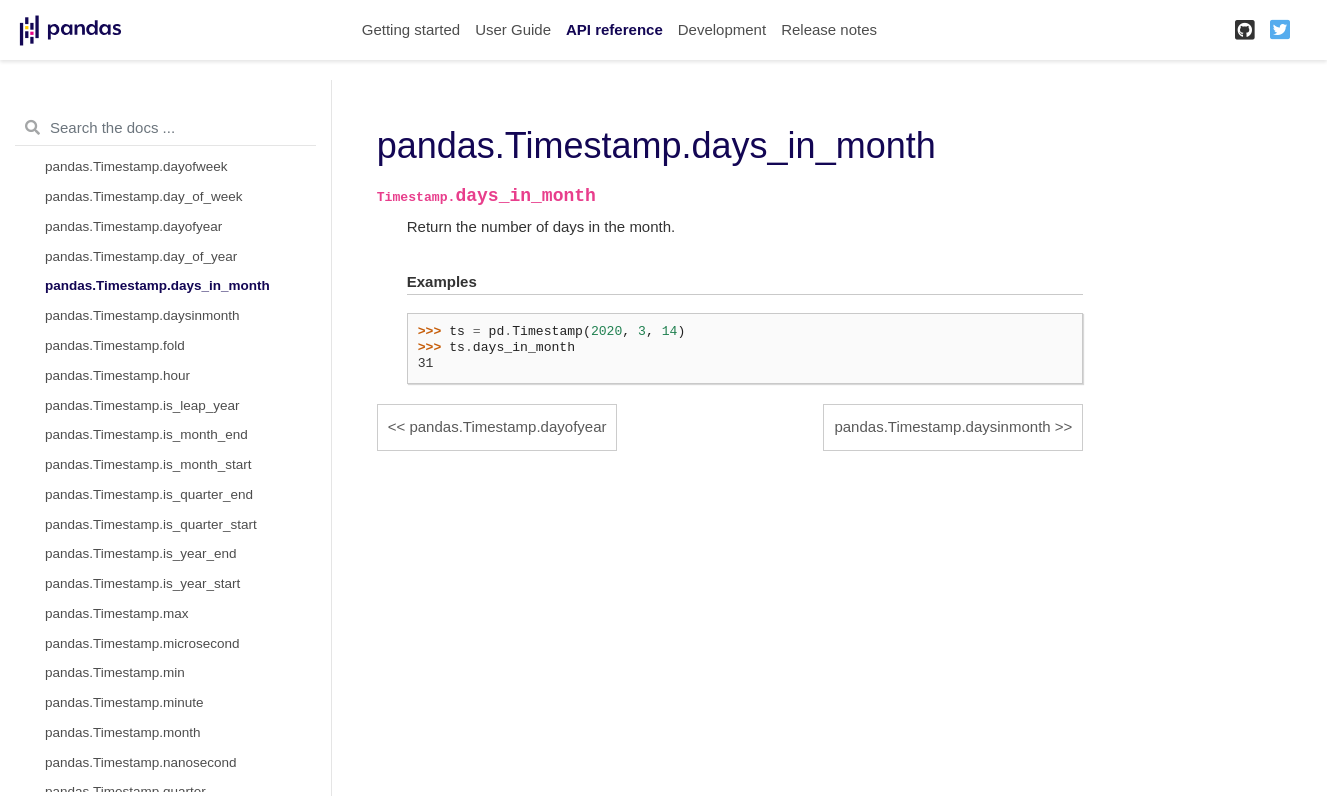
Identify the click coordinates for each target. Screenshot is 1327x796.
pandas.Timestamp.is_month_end (146, 434)
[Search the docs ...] (165, 128)
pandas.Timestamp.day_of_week (144, 196)
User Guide (513, 29)
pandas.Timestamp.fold (115, 345)
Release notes (829, 29)
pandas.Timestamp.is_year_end (141, 553)
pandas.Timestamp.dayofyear (133, 226)
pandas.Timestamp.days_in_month (157, 285)
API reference (614, 29)
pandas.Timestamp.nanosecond (141, 762)
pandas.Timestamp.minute (124, 702)
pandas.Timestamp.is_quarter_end (149, 494)
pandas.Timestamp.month (123, 732)
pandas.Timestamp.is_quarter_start (151, 524)
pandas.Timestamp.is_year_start (142, 583)
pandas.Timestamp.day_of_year (141, 256)
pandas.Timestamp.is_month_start (148, 464)
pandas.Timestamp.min (115, 672)
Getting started (411, 29)
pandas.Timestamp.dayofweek (136, 166)
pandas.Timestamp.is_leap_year (142, 405)
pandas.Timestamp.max (117, 613)
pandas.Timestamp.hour (117, 375)
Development (722, 29)
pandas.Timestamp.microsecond (142, 643)
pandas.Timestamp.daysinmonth (142, 315)
